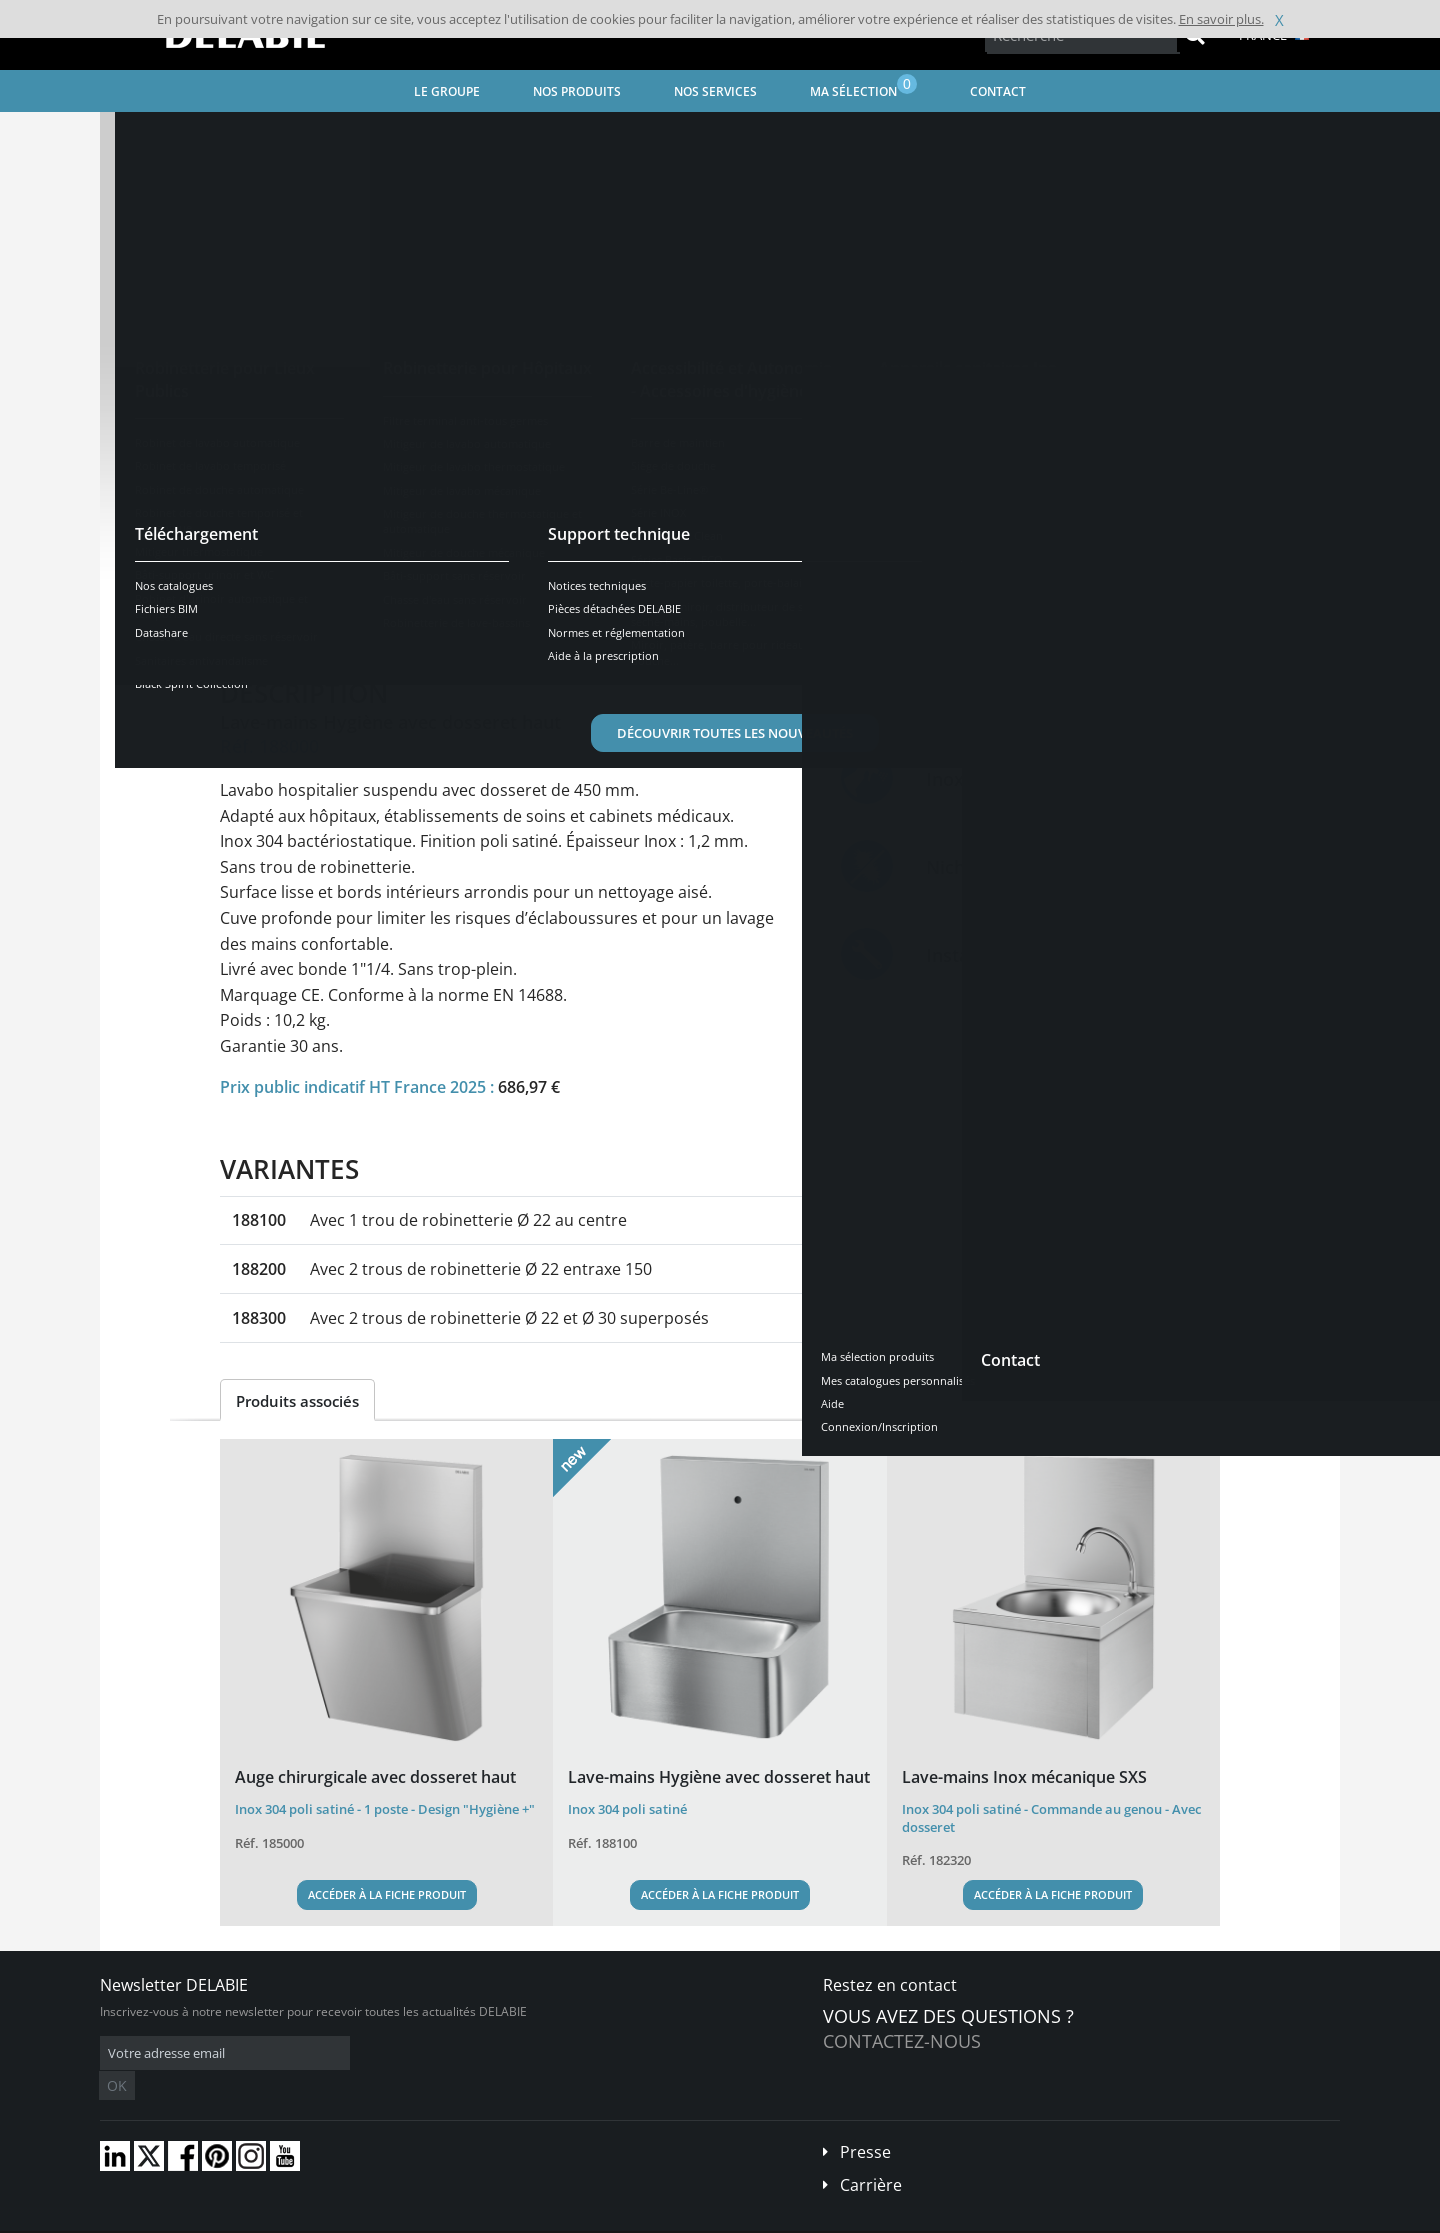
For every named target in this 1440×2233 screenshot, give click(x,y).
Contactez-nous (902, 2041)
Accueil (146, 135)
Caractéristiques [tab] (423, 621)
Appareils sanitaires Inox (360, 135)
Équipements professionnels (538, 135)
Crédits (489, 2218)
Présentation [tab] (283, 621)
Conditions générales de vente (267, 2218)
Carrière (871, 2155)
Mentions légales (407, 2218)
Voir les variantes (312, 559)
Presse (865, 2122)
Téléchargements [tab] (576, 621)
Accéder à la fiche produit (387, 1894)
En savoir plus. (1221, 19)
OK (417, 2053)
